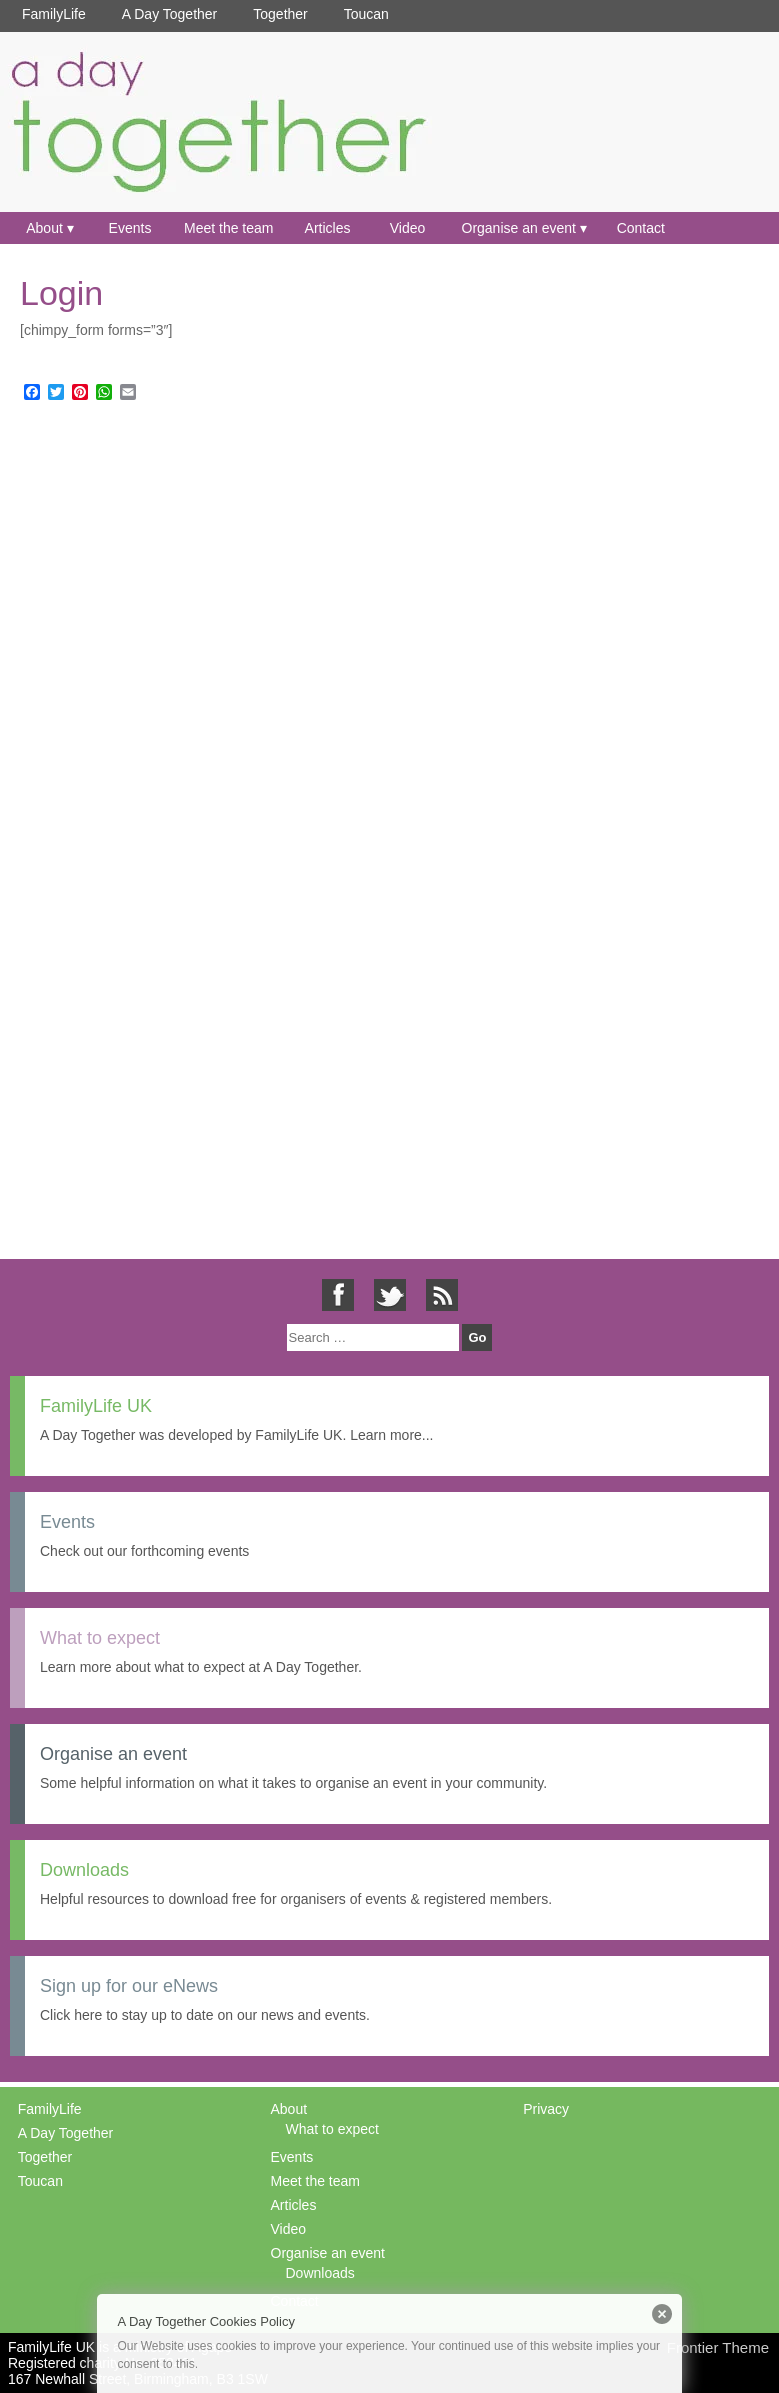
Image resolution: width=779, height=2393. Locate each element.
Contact (641, 228)
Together (280, 14)
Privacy (546, 2109)
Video (408, 228)
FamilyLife (54, 14)
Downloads (320, 2273)
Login (61, 293)
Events (130, 228)
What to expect (332, 2129)
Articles (328, 228)
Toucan (366, 14)
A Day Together (169, 14)
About (44, 228)
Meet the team (229, 228)
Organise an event (519, 228)
